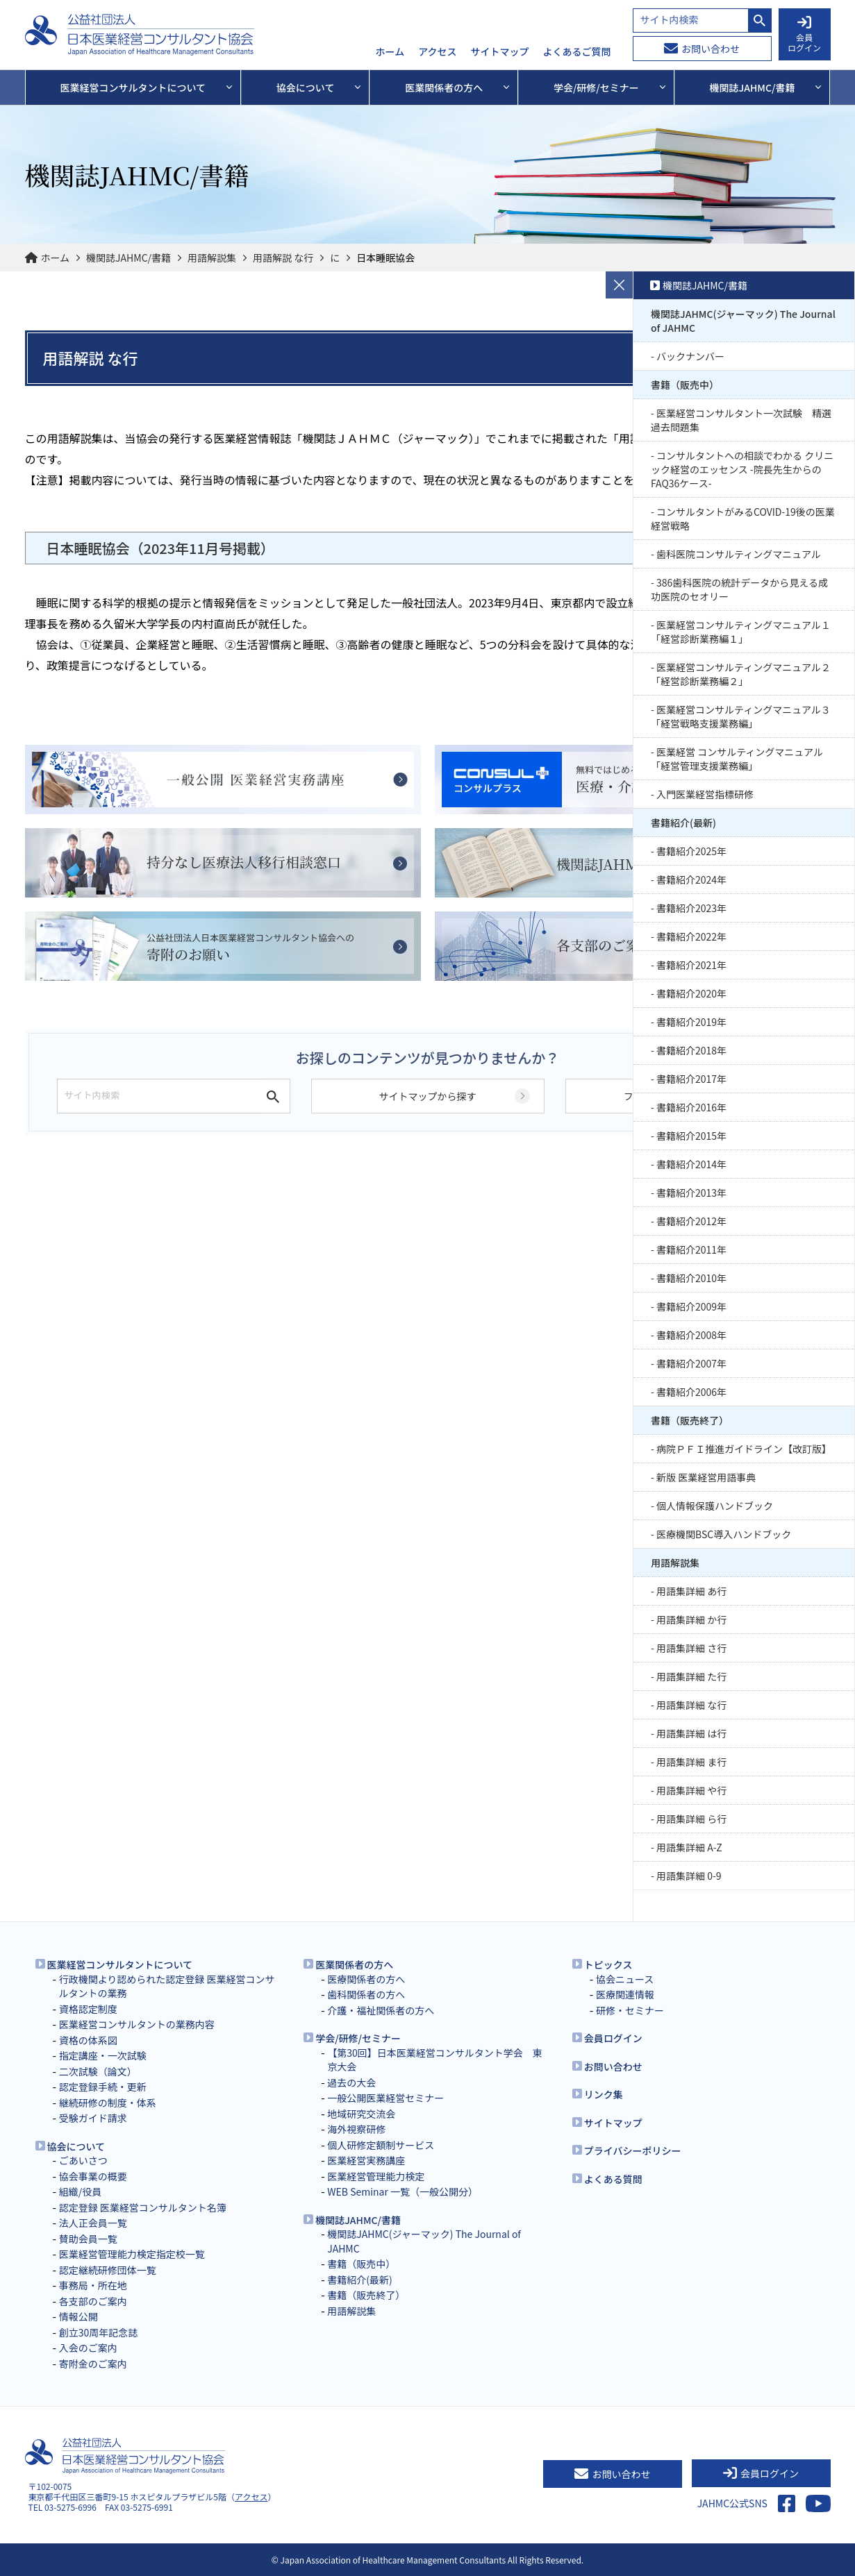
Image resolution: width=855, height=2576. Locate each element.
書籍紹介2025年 (691, 851)
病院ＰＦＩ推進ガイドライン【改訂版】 (743, 1449)
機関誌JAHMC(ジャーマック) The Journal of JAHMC (743, 321)
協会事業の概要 (93, 2176)
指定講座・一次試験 (103, 2055)
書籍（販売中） (685, 385)
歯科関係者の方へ (366, 1994)
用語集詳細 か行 (691, 1619)
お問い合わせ (702, 49)
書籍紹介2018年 (691, 1050)
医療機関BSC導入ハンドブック (723, 1534)
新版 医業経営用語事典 (706, 1477)
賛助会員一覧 (88, 2239)
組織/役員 (80, 2191)
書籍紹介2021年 (691, 965)
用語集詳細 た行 (691, 1676)
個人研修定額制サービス (380, 2145)
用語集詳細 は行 (691, 1733)
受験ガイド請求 (93, 2118)
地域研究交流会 (361, 2114)
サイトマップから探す (427, 1096)
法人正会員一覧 (93, 2223)
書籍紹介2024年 (691, 879)
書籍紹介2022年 (691, 936)
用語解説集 (212, 257)
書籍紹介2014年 (691, 1164)
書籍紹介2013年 (691, 1192)
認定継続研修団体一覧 (107, 2270)
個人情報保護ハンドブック (714, 1506)
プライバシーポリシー (632, 2150)
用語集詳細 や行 (691, 1790)
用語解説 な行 (283, 257)
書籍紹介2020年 (691, 993)
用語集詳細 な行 (691, 1705)
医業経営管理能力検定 (375, 2176)
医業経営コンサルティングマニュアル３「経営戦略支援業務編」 (741, 716)
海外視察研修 (356, 2129)
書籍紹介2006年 (691, 1392)
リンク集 (603, 2094)
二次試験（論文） (98, 2071)
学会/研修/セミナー (358, 2038)
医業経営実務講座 (366, 2160)
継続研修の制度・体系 (107, 2103)
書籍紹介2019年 (691, 1022)
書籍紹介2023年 (691, 908)
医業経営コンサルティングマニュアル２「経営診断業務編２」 (741, 674)
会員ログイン (613, 2038)
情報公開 (78, 2316)
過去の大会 (351, 2082)
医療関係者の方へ (366, 1979)
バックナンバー (690, 356)
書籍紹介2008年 (691, 1335)
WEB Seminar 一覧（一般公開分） (402, 2191)
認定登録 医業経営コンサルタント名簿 (142, 2207)
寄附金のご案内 (93, 2364)
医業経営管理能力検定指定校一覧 (132, 2254)
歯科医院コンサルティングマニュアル (738, 554)
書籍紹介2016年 (691, 1107)
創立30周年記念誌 (98, 2332)
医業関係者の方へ (354, 1964)
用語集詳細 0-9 (689, 1876)
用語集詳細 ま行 (691, 1762)
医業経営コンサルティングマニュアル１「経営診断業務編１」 (741, 632)
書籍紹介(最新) (683, 823)
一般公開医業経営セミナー (385, 2098)
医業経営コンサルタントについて (120, 1964)
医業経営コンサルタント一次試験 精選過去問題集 (741, 420)
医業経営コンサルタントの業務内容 (137, 2024)
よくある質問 (613, 2179)
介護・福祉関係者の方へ (380, 2010)
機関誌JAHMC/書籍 (128, 257)
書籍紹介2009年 (691, 1306)
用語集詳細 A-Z (689, 1847)
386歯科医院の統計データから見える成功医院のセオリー (739, 589)
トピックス (608, 1964)
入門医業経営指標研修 (705, 794)
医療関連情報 (625, 1994)
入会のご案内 (88, 2348)
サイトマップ (500, 52)
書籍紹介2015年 (691, 1136)
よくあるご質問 (577, 52)
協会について (76, 2146)
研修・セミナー (630, 2010)
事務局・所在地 (93, 2285)
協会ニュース (625, 1979)
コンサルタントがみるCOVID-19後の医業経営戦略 (743, 518)
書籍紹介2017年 (691, 1079)
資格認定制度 (88, 2009)
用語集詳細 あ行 (691, 1591)
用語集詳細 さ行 (691, 1648)
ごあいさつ (83, 2160)
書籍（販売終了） (690, 1420)
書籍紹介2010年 (691, 1278)
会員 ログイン (804, 34)
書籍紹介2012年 (691, 1221)
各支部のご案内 (93, 2301)
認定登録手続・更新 (103, 2087)
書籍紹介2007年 (691, 1363)
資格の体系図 (88, 2040)
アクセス (437, 52)
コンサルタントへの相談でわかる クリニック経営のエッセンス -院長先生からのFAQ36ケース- (742, 469)
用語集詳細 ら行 (691, 1819)
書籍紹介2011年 (691, 1249)
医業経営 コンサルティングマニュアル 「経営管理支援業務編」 (737, 759)
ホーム (390, 52)
